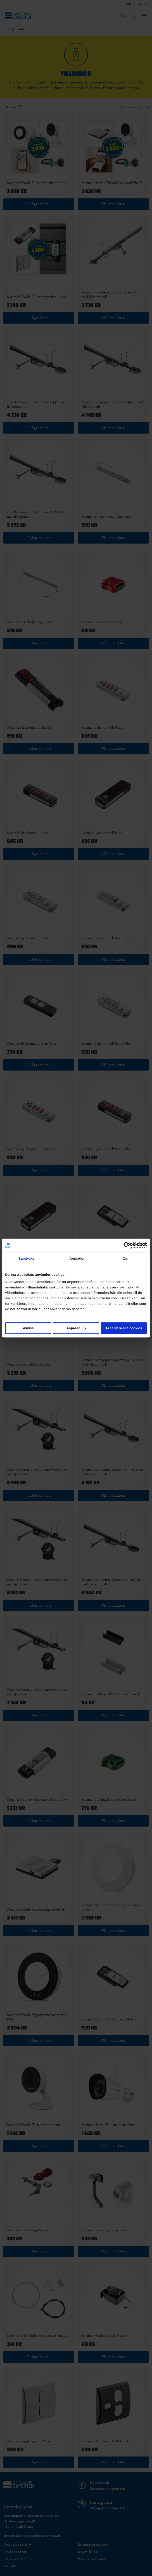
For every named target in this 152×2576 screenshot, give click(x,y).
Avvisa (28, 1328)
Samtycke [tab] (27, 1258)
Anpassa (76, 1328)
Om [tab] (125, 1258)
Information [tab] (76, 1258)
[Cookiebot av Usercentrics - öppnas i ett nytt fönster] (127, 1245)
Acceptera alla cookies (123, 1328)
